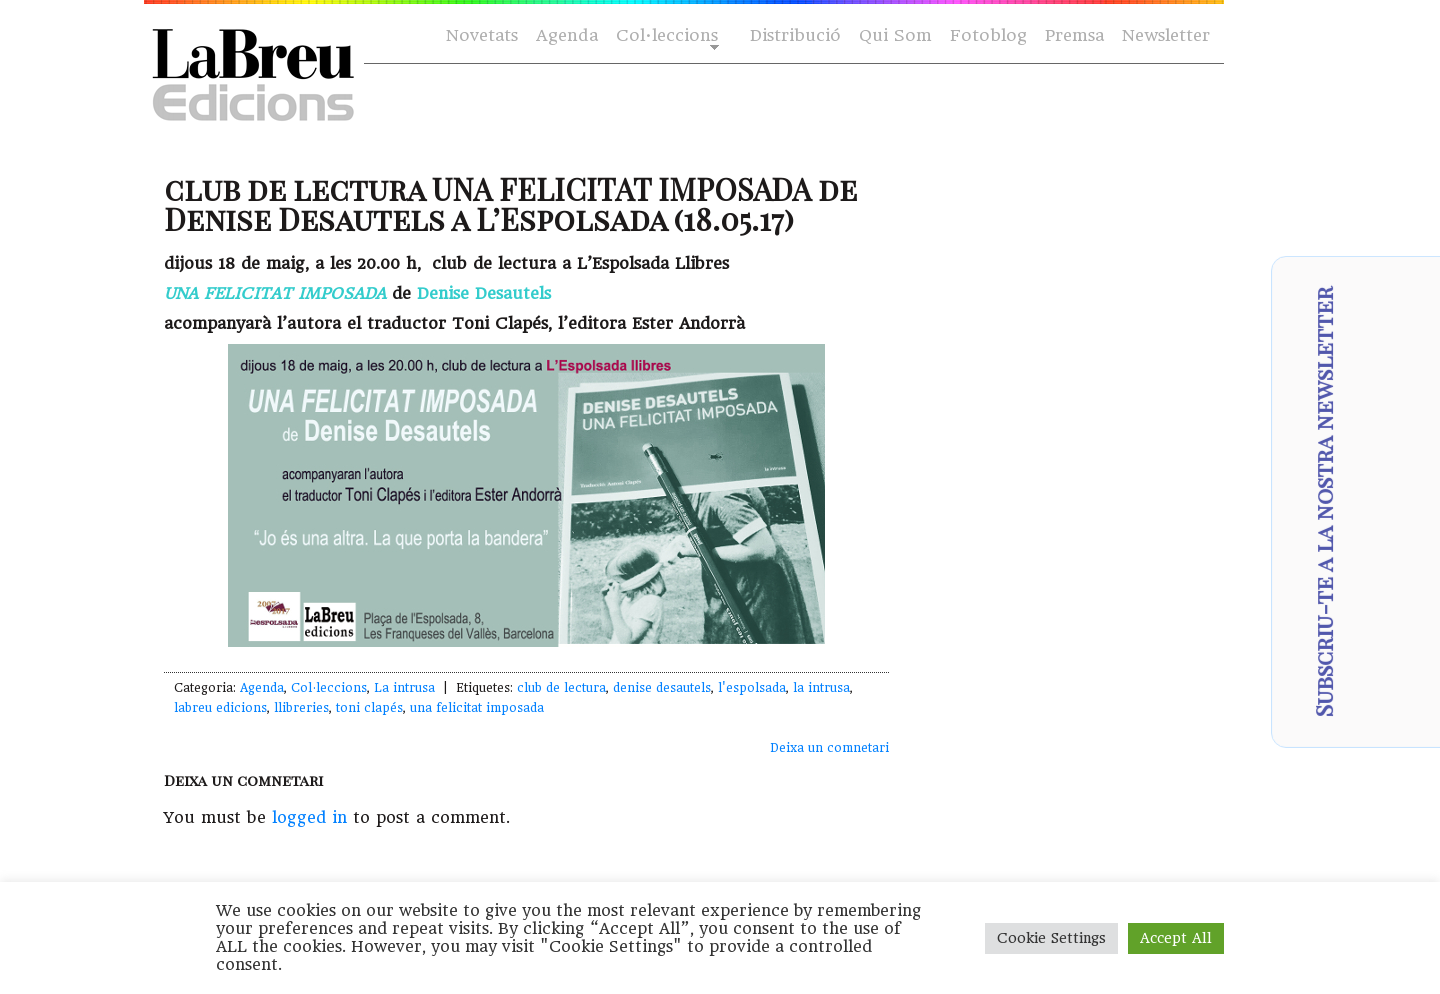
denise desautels (662, 688)
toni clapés (369, 708)
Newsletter (1166, 35)
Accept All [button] (1176, 938)
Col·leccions (665, 36)
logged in (309, 817)
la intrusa (821, 688)
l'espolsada (752, 688)
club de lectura (561, 688)
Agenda (567, 35)
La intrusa (404, 688)
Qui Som (895, 35)
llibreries (301, 708)
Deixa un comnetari (829, 748)
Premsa (1074, 35)
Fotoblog (988, 35)
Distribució (795, 35)
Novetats (482, 35)
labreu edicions (220, 708)
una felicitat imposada (477, 708)
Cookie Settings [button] (1051, 938)
